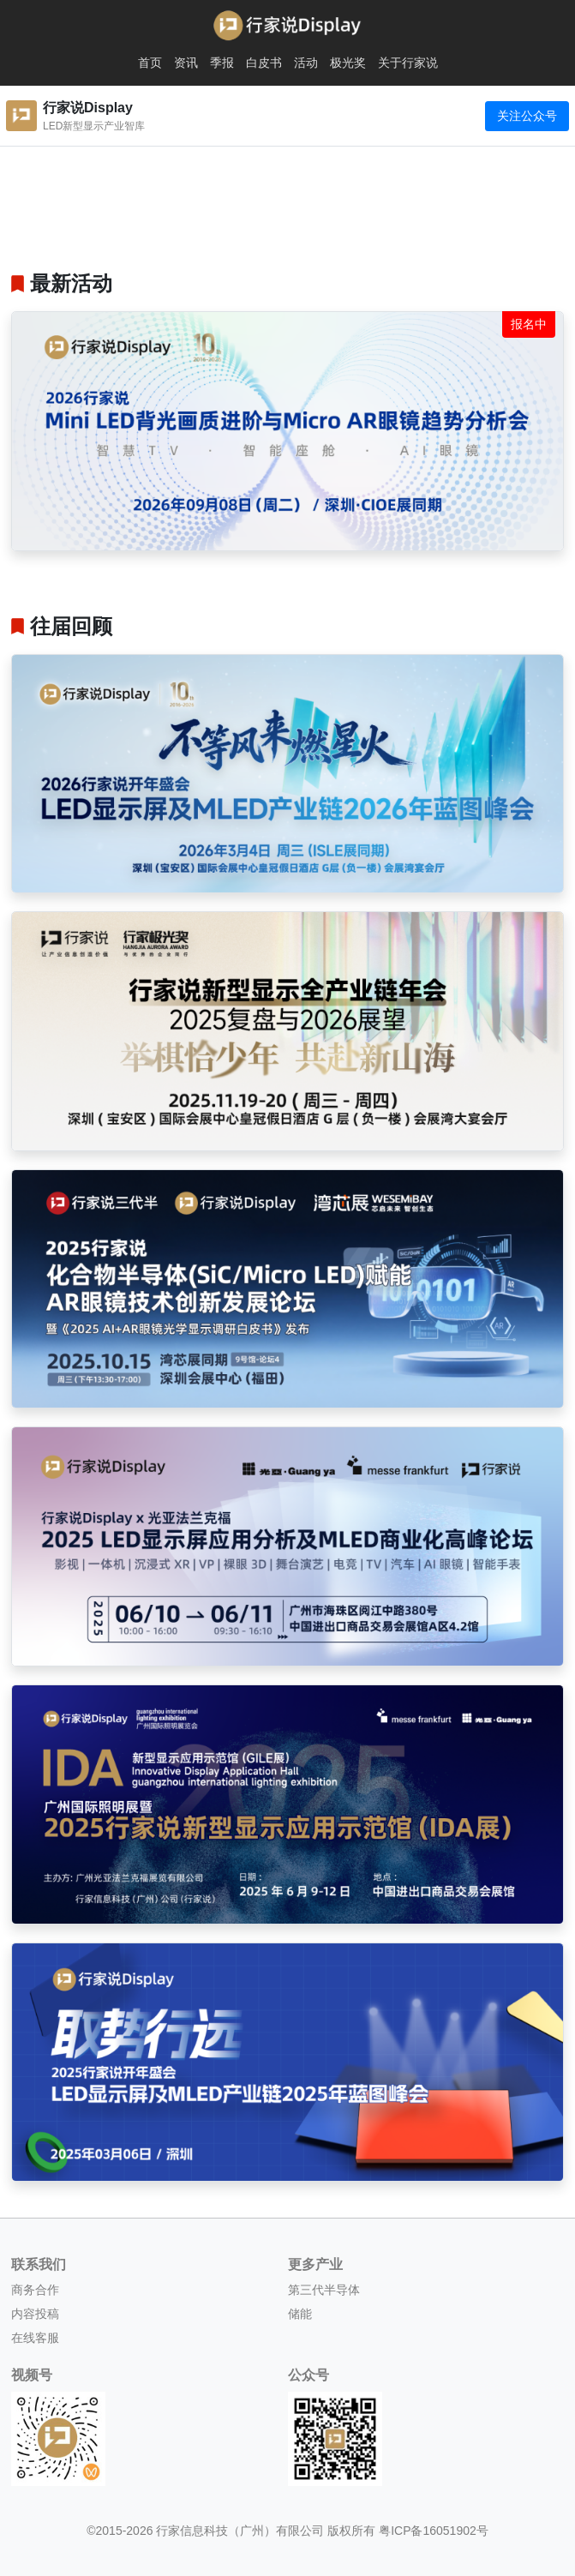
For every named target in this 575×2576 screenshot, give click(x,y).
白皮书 (264, 62)
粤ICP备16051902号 (433, 2530)
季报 (222, 62)
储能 (300, 2314)
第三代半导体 (324, 2290)
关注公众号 (527, 116)
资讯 (186, 62)
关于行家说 (408, 62)
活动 (306, 62)
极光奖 (348, 62)
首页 (150, 62)
